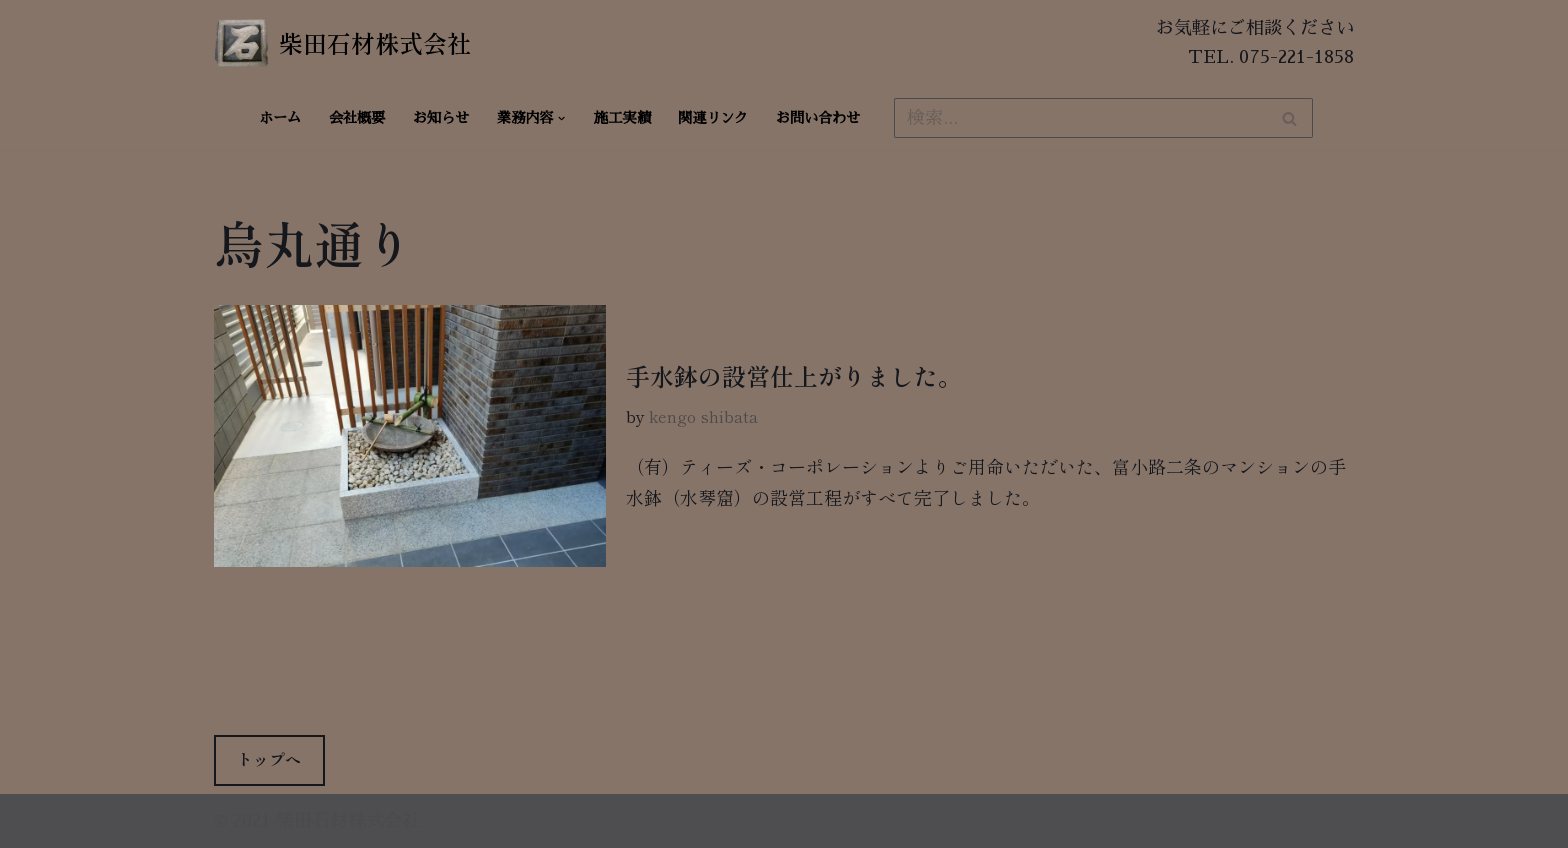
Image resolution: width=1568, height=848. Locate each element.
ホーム (280, 118)
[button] (561, 118)
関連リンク (713, 118)
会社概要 (357, 118)
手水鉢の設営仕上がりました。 (794, 375)
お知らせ (441, 118)
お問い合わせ (818, 118)
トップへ (269, 759)
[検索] (1081, 118)
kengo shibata (703, 416)
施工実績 (622, 118)
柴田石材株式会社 (348, 821)
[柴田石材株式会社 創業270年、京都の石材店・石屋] (342, 43)
